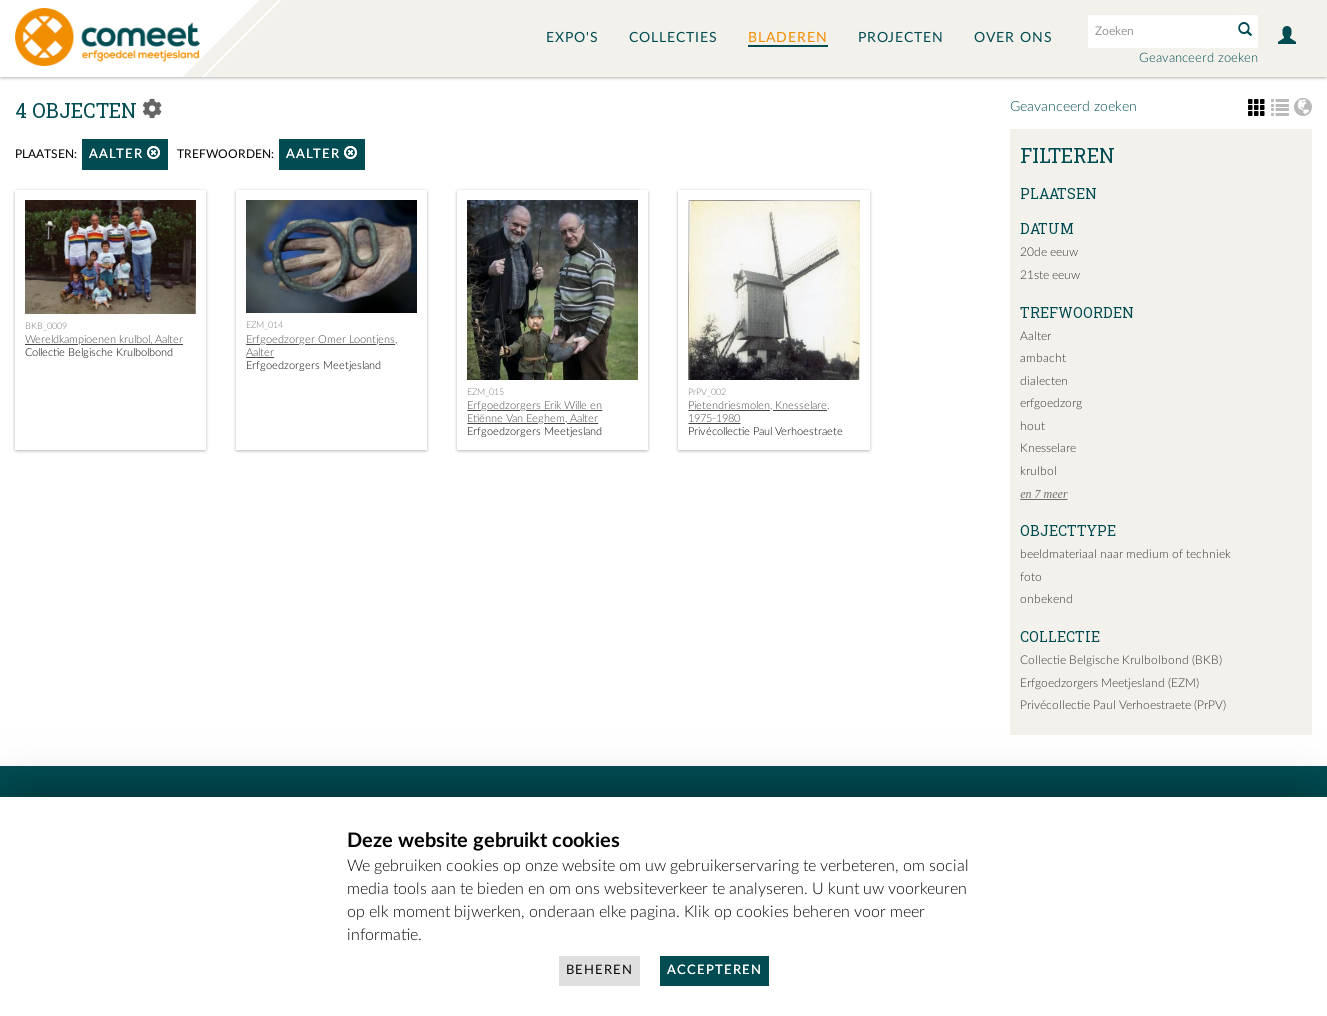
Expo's (572, 38)
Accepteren (714, 970)
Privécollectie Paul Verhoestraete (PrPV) (1123, 705)
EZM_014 (264, 325)
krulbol (1038, 471)
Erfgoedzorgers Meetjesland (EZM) (1109, 683)
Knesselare (1048, 448)
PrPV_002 (707, 392)
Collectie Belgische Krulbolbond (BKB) (1121, 660)
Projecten (901, 38)
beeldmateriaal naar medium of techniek (1125, 554)
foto (1031, 577)
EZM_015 (485, 392)
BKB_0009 (46, 326)
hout (1032, 426)
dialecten (1044, 381)
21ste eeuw (1050, 275)
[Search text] (1158, 31)
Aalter (125, 153)
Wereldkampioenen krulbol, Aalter (104, 339)
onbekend (1046, 599)
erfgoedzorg (1051, 403)
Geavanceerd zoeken (1198, 58)
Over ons (1013, 38)
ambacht (1043, 358)
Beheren (599, 970)
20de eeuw (1049, 252)
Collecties (673, 38)
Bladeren (788, 38)
